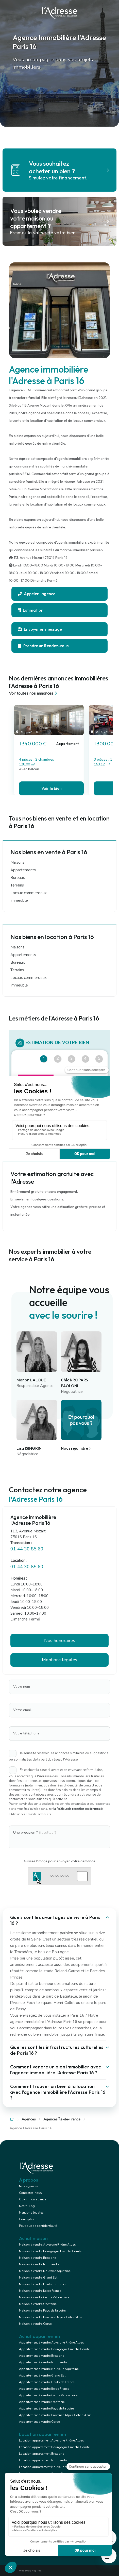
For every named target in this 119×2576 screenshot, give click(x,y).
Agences (29, 2119)
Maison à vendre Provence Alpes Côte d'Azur (51, 2317)
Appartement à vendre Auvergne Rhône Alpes (51, 2342)
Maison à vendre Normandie (39, 2264)
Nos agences (28, 2186)
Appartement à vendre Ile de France (44, 2389)
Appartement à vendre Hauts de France (46, 2382)
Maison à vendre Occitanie (37, 2304)
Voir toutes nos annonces (33, 693)
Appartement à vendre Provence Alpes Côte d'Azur (55, 2415)
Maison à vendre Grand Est (38, 2278)
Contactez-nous (30, 2193)
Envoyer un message (40, 629)
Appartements (23, 870)
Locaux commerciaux (28, 892)
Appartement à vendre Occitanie (41, 2402)
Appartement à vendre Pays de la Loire (46, 2408)
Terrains (17, 885)
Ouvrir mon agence (32, 2199)
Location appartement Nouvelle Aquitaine (48, 2467)
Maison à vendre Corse (35, 2324)
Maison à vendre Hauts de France (42, 2284)
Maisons (17, 862)
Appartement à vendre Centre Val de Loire (48, 2395)
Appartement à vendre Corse (39, 2422)
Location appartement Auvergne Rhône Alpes (51, 2440)
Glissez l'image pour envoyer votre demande (59, 1861)
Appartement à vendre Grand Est (42, 2375)
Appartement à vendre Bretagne (41, 2356)
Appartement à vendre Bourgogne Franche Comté (54, 2349)
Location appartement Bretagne (41, 2454)
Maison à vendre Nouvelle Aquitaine (44, 2271)
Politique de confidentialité (38, 2226)
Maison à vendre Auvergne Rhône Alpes (47, 2245)
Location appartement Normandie (43, 2460)
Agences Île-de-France (61, 2119)
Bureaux (17, 877)
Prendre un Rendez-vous (43, 645)
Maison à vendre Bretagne (37, 2258)
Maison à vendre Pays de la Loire (42, 2311)
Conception (27, 2219)
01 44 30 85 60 (26, 1549)
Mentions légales (59, 1660)
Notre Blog (27, 2206)
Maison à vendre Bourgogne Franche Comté (50, 2251)
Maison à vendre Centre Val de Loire (44, 2297)
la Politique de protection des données (76, 1809)
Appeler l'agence (36, 593)
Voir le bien (51, 788)
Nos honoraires (59, 1640)
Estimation (30, 610)
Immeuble (19, 900)
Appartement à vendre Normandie (43, 2362)
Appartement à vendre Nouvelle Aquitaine (48, 2369)
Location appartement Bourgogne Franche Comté (54, 2447)
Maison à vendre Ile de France (40, 2291)
